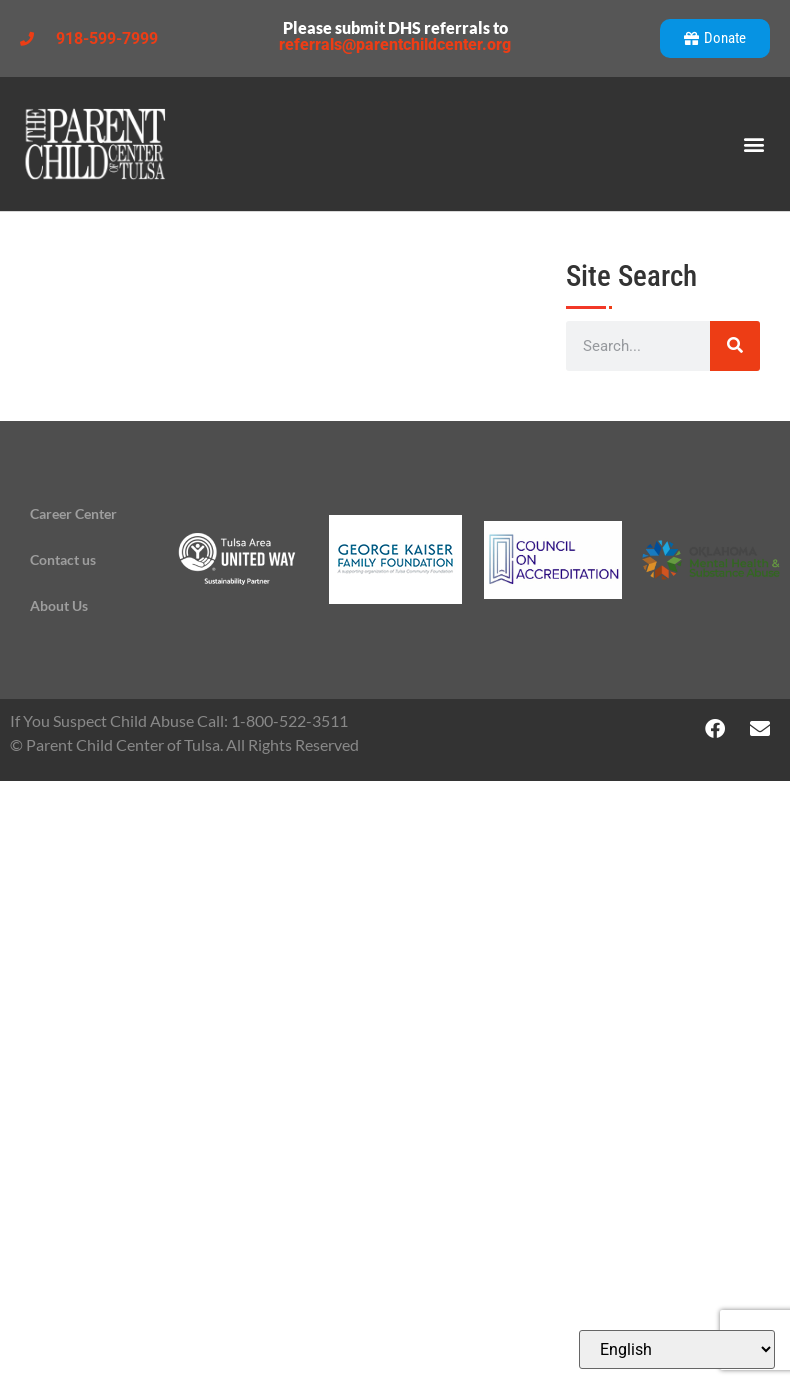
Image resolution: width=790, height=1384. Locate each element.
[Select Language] (677, 1349)
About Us (59, 605)
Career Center (73, 513)
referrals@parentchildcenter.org (395, 44)
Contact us (63, 559)
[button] (753, 144)
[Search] (735, 346)
